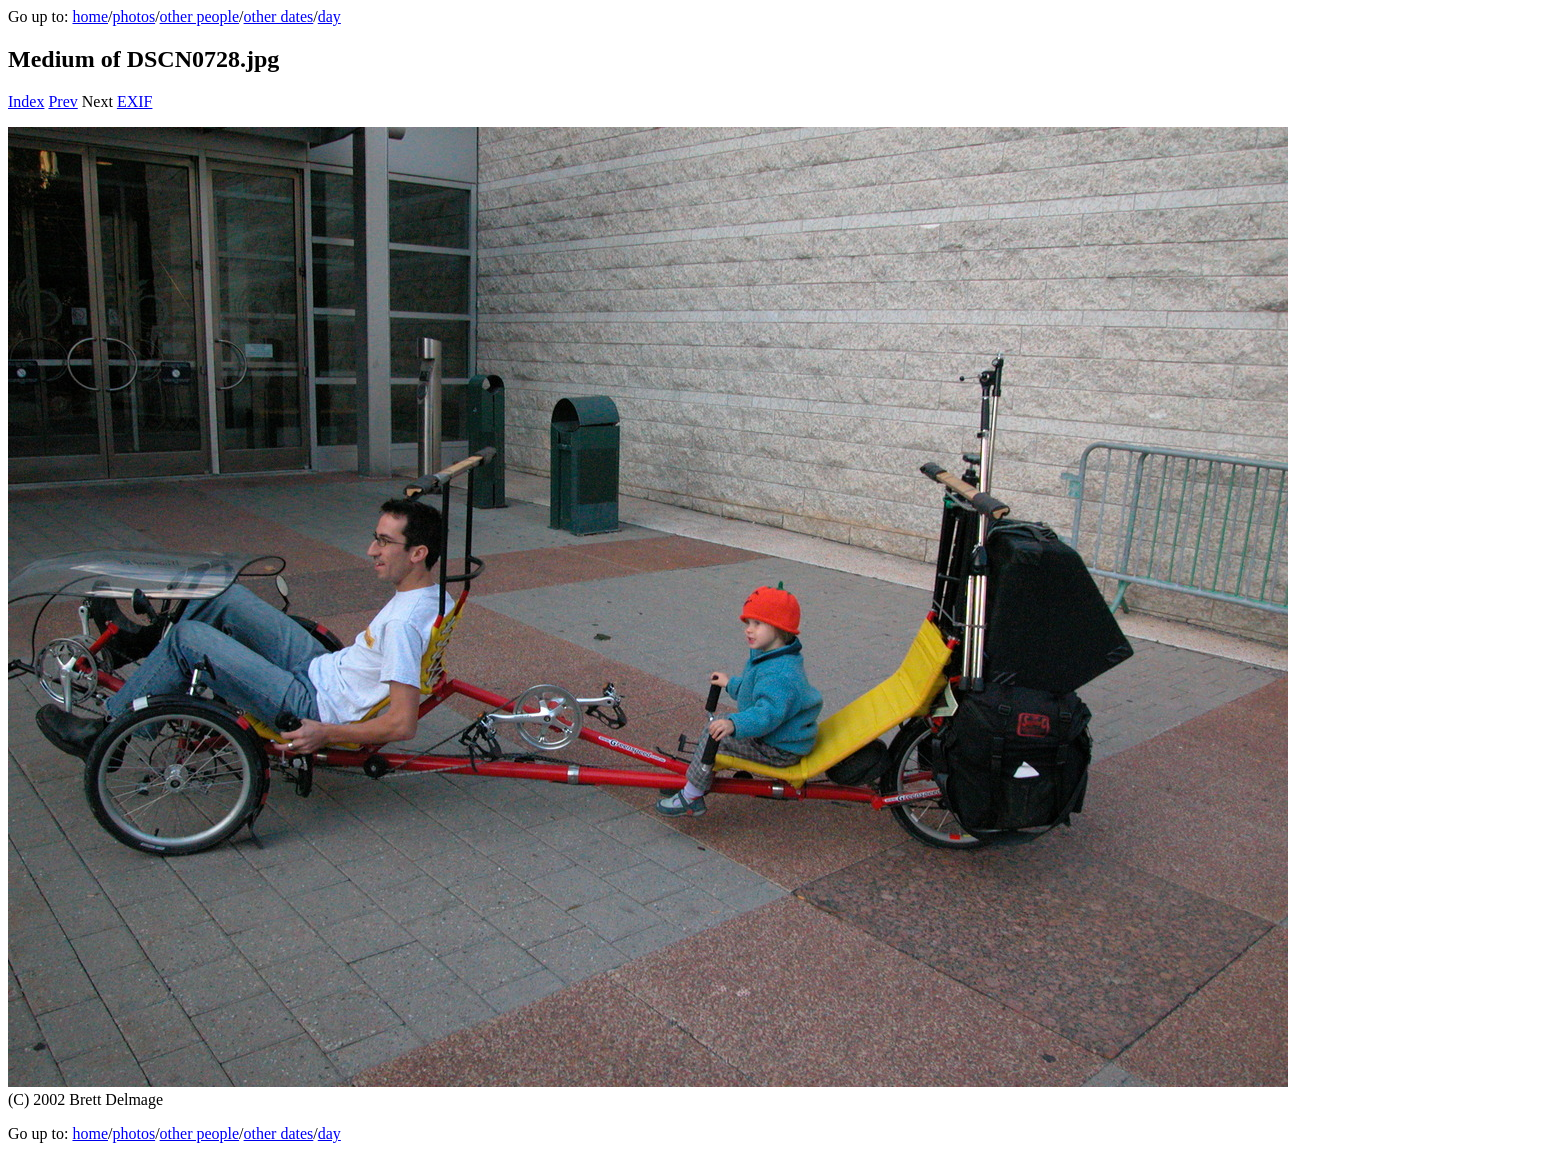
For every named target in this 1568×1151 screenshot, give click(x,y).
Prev (62, 101)
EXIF (135, 101)
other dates (279, 16)
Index (26, 101)
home (90, 16)
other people (200, 16)
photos (133, 16)
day (329, 16)
